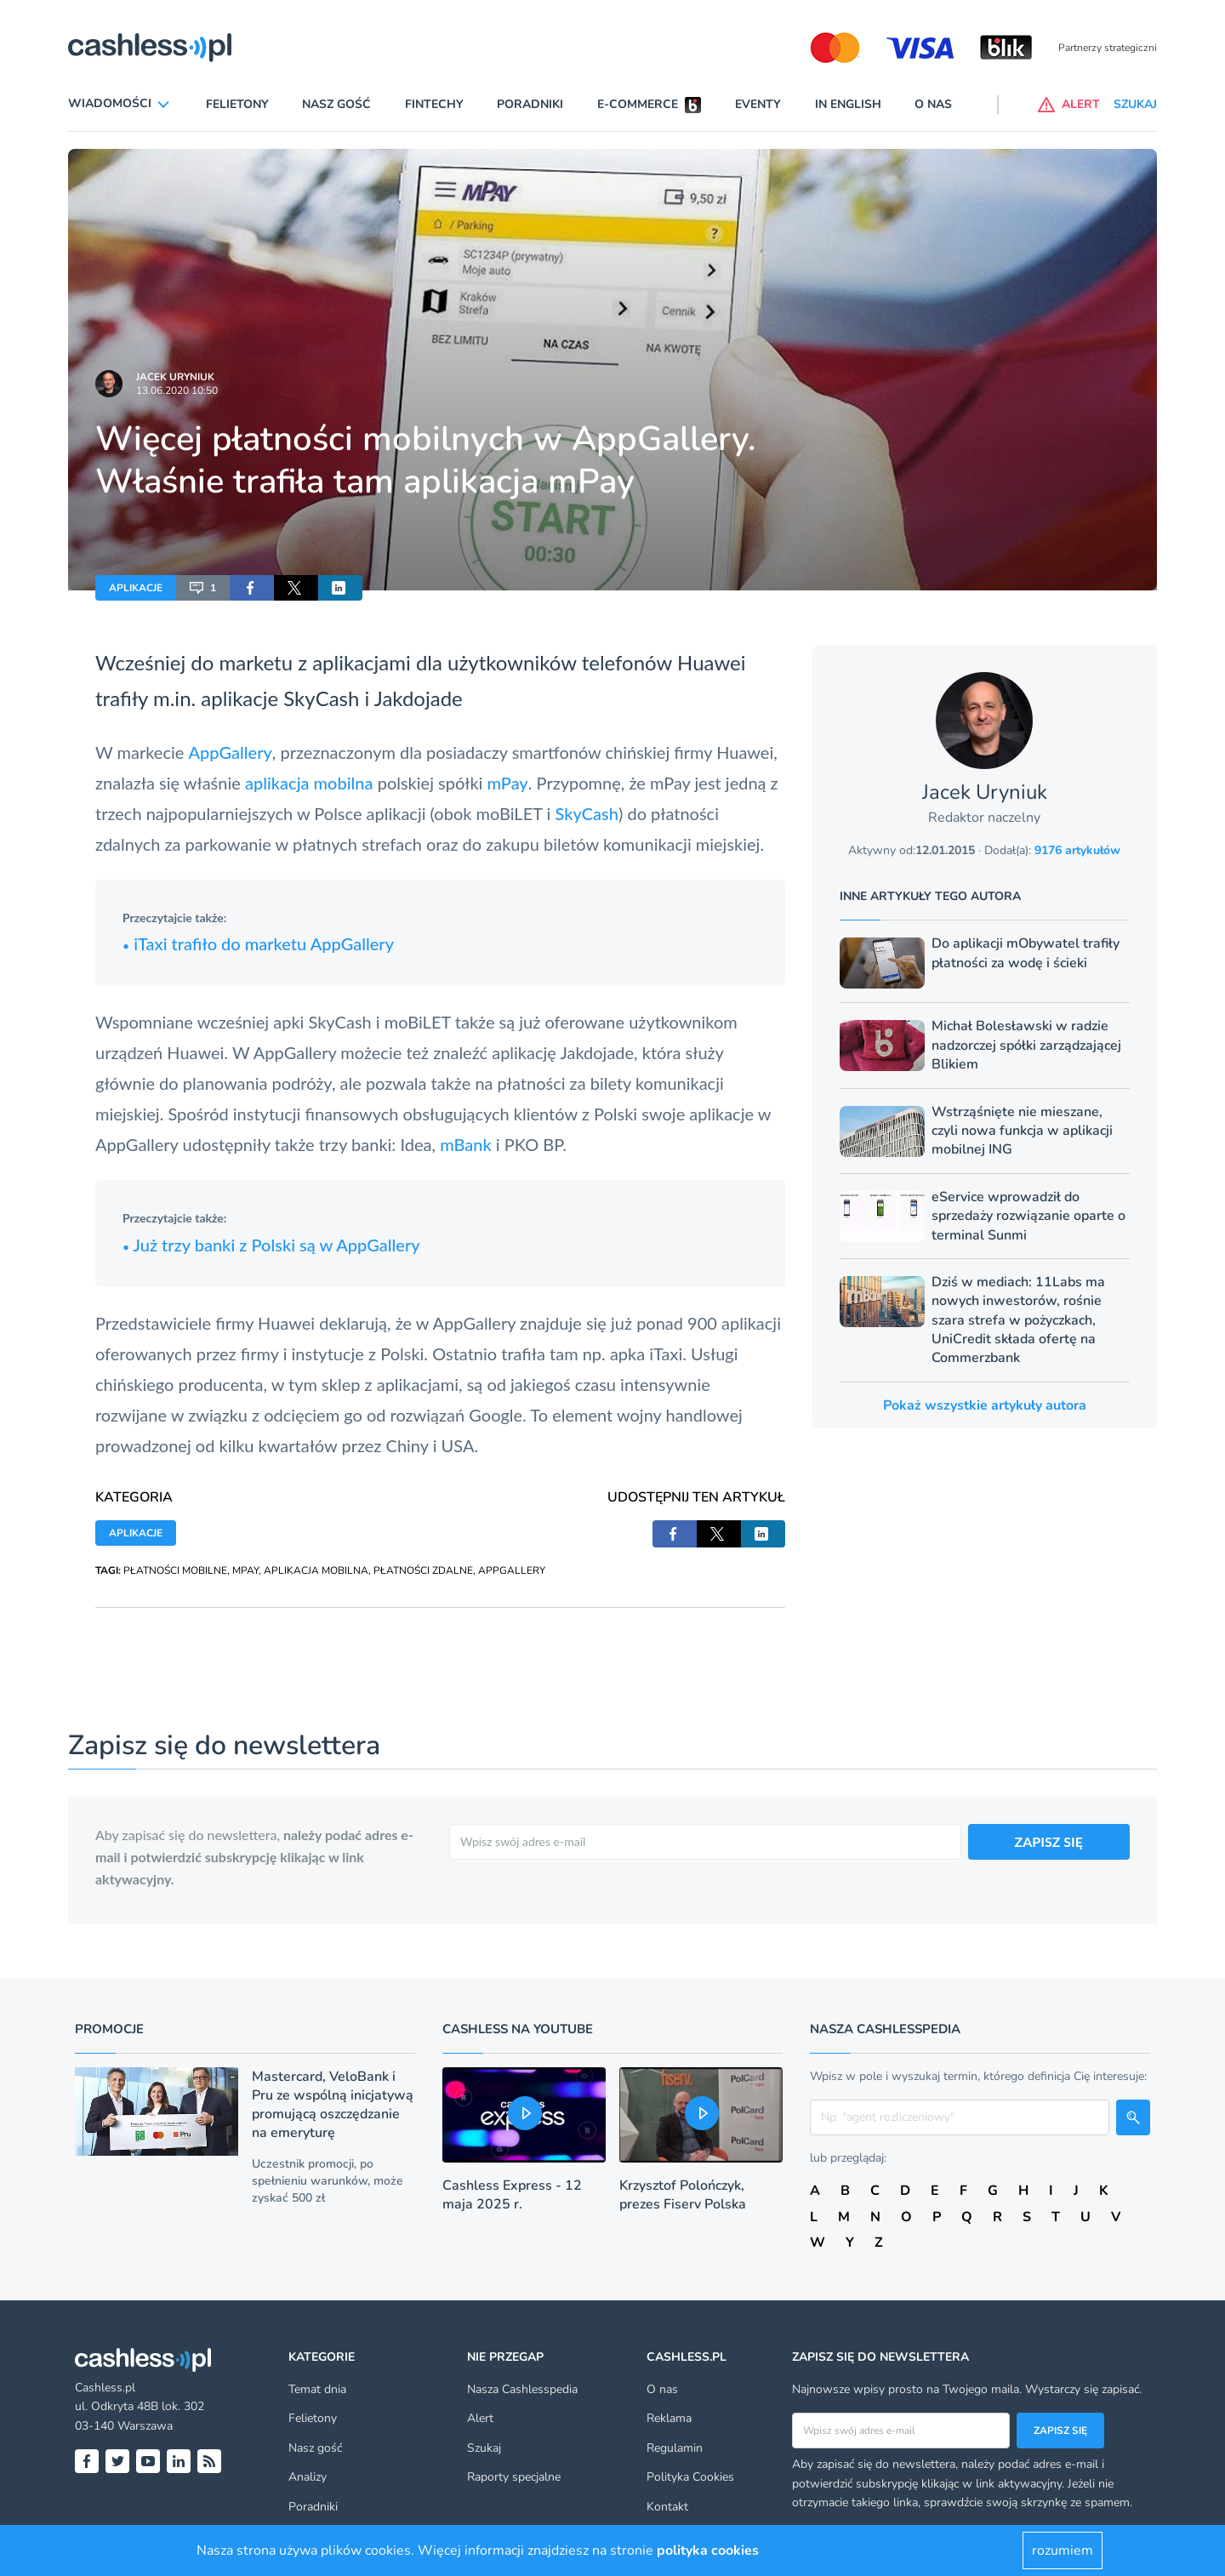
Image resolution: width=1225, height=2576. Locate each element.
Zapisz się (1060, 2430)
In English (848, 104)
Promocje (109, 2028)
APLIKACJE (135, 588)
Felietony (237, 104)
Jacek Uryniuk (175, 377)
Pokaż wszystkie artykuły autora (984, 1405)
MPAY (245, 1570)
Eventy (758, 104)
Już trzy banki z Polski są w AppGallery (271, 1244)
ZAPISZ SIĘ (1049, 1841)
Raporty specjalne (514, 2477)
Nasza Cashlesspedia (522, 2389)
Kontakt (667, 2507)
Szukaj (484, 2448)
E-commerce (637, 104)
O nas (933, 104)
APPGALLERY (511, 1570)
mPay (507, 782)
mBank (468, 1144)
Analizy (307, 2477)
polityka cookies (708, 2550)
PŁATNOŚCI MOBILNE (175, 1570)
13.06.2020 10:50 (177, 390)
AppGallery (229, 752)
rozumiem (1062, 2550)
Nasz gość (336, 104)
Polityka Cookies (690, 2477)
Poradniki (530, 104)
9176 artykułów (1077, 850)
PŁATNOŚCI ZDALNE (423, 1570)
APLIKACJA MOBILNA (316, 1570)
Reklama (669, 2418)
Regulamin (675, 2448)
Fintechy (434, 104)
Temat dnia (317, 2389)
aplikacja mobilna (309, 782)
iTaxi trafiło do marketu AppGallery (258, 943)
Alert (480, 2418)
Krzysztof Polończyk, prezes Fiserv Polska (682, 2195)
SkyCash (321, 698)
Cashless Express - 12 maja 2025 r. (512, 2195)
